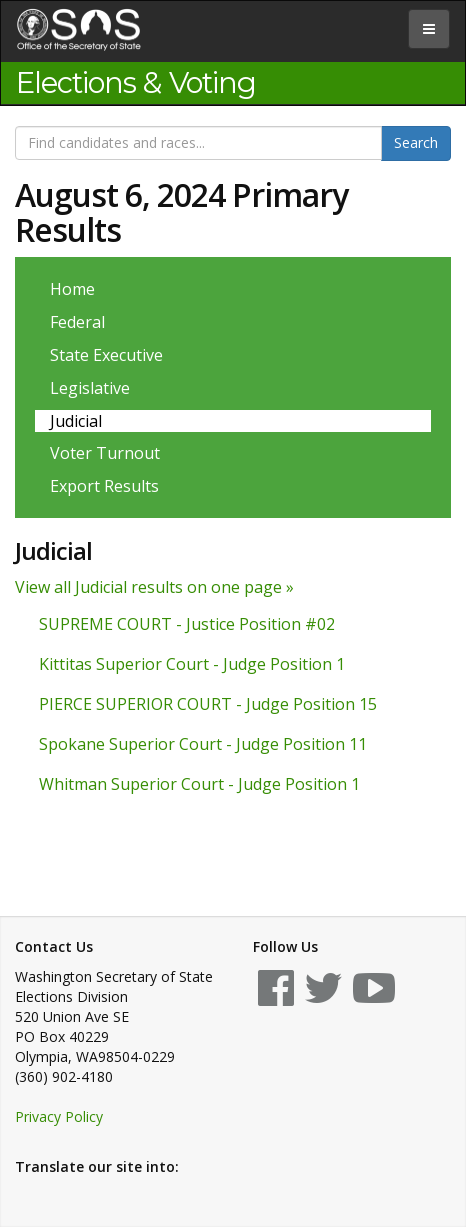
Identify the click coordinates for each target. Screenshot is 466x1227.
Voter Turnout (105, 453)
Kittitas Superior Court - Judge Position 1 (192, 664)
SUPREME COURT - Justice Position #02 (187, 624)
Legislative (90, 388)
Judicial (76, 421)
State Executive (106, 355)
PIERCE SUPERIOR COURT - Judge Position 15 (208, 704)
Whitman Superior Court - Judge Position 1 (199, 784)
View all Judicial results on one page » (154, 587)
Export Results (104, 486)
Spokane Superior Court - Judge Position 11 (203, 744)
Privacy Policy (59, 1116)
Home (72, 289)
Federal (77, 322)
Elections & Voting (136, 83)
